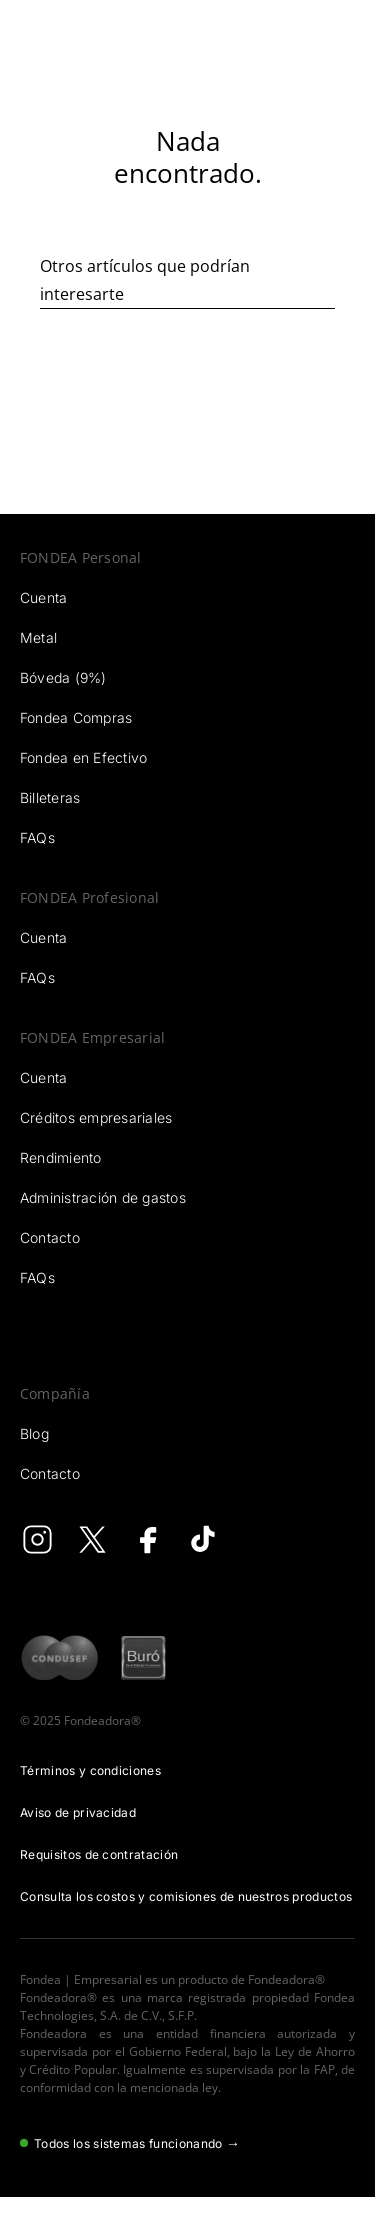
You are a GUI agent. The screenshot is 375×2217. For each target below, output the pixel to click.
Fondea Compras (76, 717)
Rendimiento (61, 1157)
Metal (38, 637)
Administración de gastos (103, 1197)
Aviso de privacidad (78, 1812)
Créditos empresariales (96, 1117)
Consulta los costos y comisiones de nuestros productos (186, 1896)
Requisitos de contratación (99, 1854)
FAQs (37, 837)
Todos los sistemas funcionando (130, 2143)
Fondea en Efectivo (83, 757)
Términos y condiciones (90, 1770)
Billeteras (50, 797)
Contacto (50, 1237)
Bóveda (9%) (63, 677)
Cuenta (43, 597)
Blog (34, 1433)
